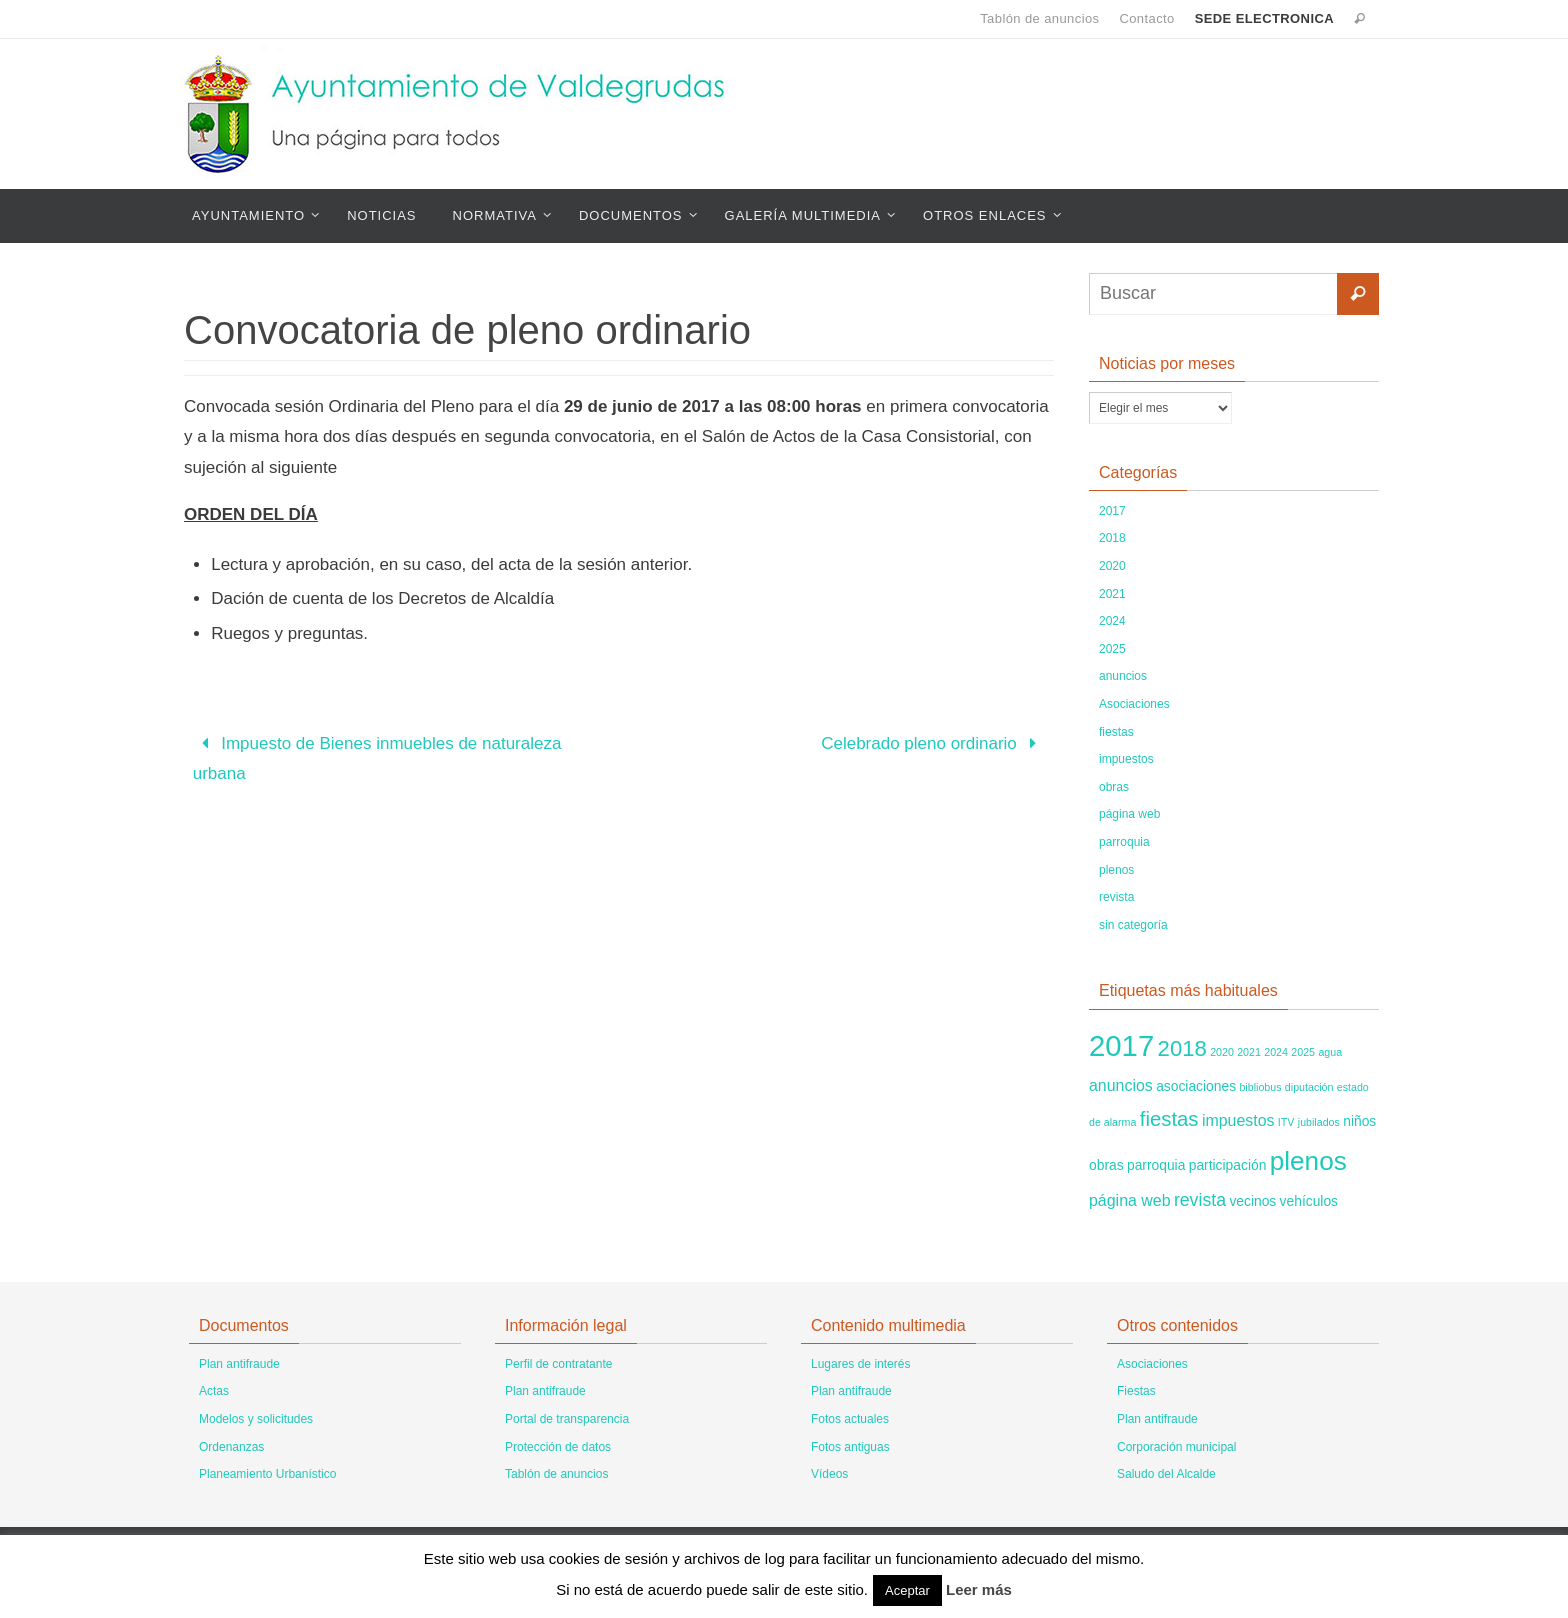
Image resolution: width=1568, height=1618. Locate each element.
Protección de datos (558, 1447)
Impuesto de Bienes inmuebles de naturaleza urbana (377, 759)
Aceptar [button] (907, 1590)
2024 (1112, 621)
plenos (1116, 870)
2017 (1112, 511)
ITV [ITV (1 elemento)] (1286, 1122)
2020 (1112, 566)
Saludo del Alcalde (1166, 1474)
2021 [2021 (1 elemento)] (1249, 1052)
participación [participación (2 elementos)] (1228, 1165)
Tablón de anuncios (1039, 18)
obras (1114, 787)
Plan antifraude (239, 1364)
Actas (214, 1391)
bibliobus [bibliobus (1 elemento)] (1260, 1087)
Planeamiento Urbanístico (267, 1474)
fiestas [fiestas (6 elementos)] (1169, 1119)
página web (1129, 814)
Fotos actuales (850, 1419)
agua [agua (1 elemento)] (1330, 1052)
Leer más (979, 1589)
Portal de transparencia (567, 1419)
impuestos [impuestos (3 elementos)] (1238, 1120)
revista (1116, 897)
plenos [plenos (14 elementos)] (1308, 1161)
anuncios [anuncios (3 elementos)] (1121, 1085)
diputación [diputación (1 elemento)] (1309, 1087)
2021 (1112, 594)
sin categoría (1133, 925)
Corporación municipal (1176, 1447)
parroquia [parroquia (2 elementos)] (1156, 1165)
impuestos (1126, 759)
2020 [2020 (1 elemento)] (1222, 1052)
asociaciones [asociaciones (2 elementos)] (1196, 1086)
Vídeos (829, 1474)
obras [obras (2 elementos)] (1106, 1165)
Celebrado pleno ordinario (933, 743)
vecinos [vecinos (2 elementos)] (1252, 1201)
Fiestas (1136, 1391)
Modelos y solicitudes (256, 1419)
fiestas (1116, 732)
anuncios (1123, 676)
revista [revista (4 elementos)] (1200, 1200)
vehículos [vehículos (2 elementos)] (1309, 1201)
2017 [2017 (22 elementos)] (1121, 1045)
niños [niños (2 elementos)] (1359, 1121)
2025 (1112, 649)
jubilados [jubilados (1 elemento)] (1319, 1122)
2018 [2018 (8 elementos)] (1182, 1048)
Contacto (1146, 18)
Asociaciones (1134, 704)
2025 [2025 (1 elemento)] (1303, 1052)
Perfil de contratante (558, 1364)
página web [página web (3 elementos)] (1130, 1200)
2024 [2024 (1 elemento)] (1276, 1052)
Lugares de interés (860, 1364)
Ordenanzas (231, 1447)
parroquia (1124, 842)
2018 (1112, 538)
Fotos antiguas (850, 1447)
